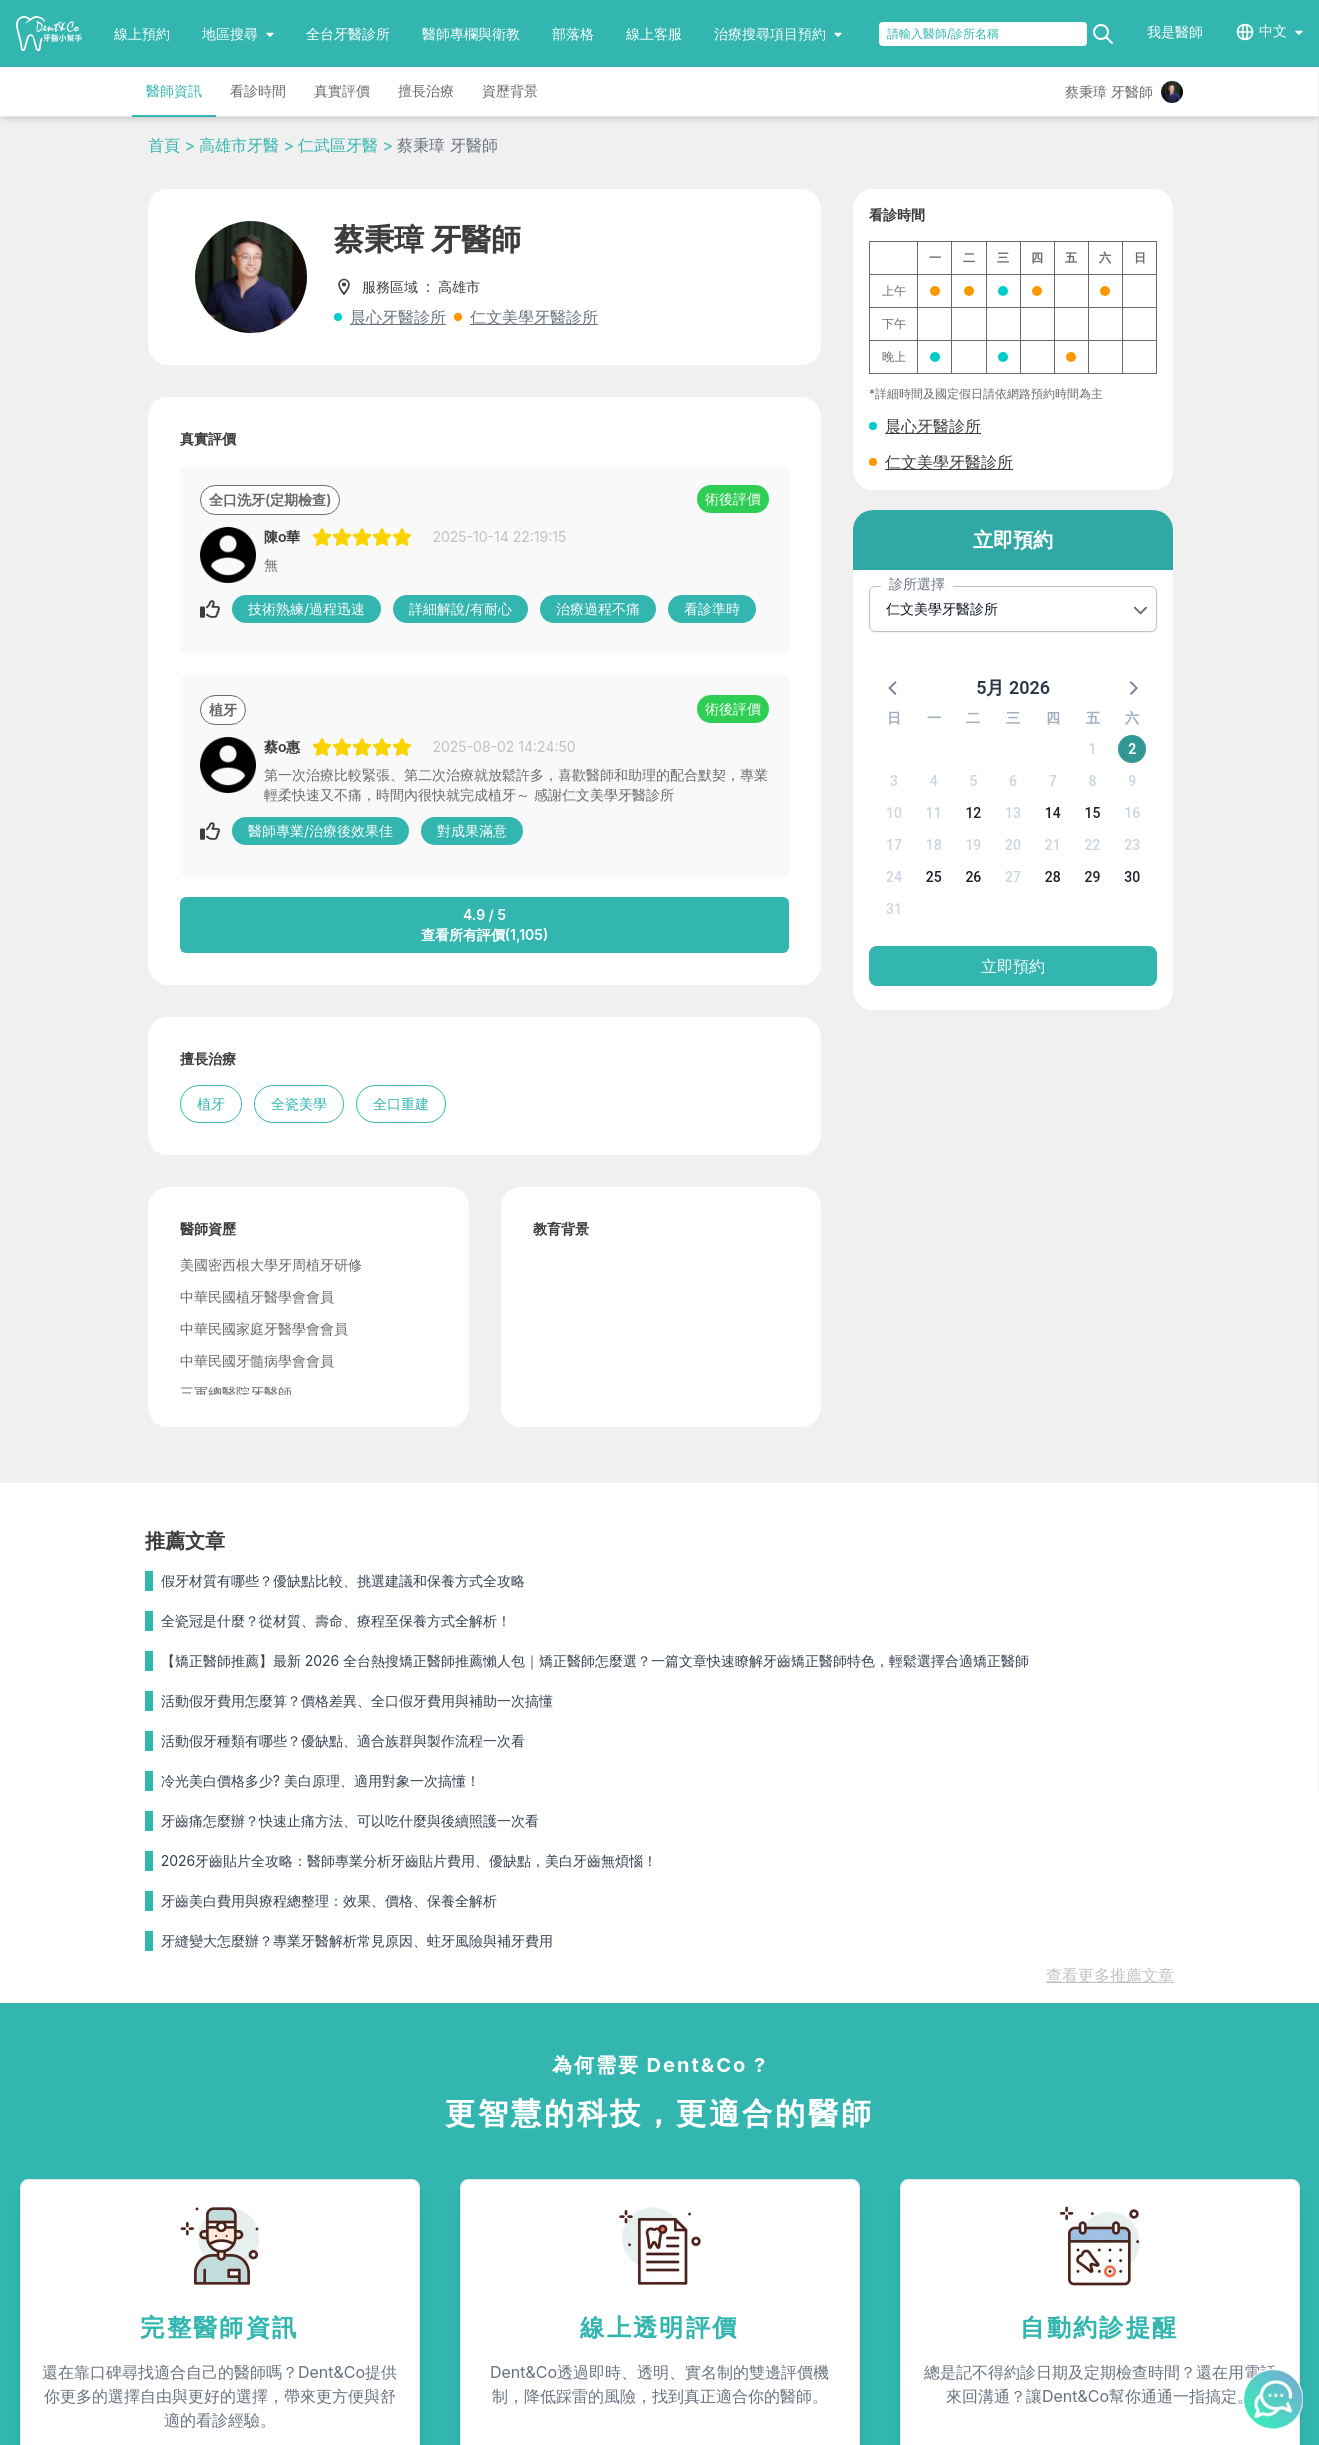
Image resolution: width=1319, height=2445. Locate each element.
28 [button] (1053, 877)
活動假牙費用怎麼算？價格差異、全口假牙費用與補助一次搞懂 (357, 1700)
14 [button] (1053, 813)
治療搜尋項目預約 (778, 33)
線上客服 (654, 33)
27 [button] (1013, 877)
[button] (894, 687)
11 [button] (934, 813)
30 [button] (1132, 877)
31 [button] (894, 909)
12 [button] (973, 813)
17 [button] (894, 845)
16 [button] (1132, 813)
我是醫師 (1175, 31)
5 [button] (973, 781)
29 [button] (1093, 877)
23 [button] (1132, 845)
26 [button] (973, 877)
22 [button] (1093, 845)
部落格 (573, 33)
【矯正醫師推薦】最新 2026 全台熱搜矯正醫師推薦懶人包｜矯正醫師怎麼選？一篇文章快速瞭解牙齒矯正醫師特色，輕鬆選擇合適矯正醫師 (595, 1660)
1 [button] (1093, 749)
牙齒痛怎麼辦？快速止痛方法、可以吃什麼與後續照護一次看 (350, 1820)
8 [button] (1093, 781)
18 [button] (934, 845)
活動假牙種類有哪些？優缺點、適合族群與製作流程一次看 (343, 1740)
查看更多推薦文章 (1110, 1975)
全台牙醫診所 (348, 33)
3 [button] (894, 781)
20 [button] (1013, 845)
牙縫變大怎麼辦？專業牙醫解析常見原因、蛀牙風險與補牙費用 (357, 1940)
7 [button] (1053, 781)
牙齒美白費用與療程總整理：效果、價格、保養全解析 (329, 1900)
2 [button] (1132, 749)
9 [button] (1132, 781)
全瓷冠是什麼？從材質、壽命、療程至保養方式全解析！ (336, 1620)
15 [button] (1093, 813)
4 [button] (934, 781)
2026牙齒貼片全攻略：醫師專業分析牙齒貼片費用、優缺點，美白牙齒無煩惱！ (409, 1860)
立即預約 (1013, 966)
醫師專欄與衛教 (471, 33)
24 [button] (894, 877)
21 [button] (1053, 845)
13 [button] (1013, 813)
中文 (1273, 30)
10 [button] (894, 813)
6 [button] (1013, 781)
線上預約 (142, 33)
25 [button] (934, 877)
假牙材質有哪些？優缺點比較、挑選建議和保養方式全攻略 (343, 1580)
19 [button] (973, 845)
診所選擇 (917, 583)
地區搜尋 (238, 33)
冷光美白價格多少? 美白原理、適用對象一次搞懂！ (320, 1780)
